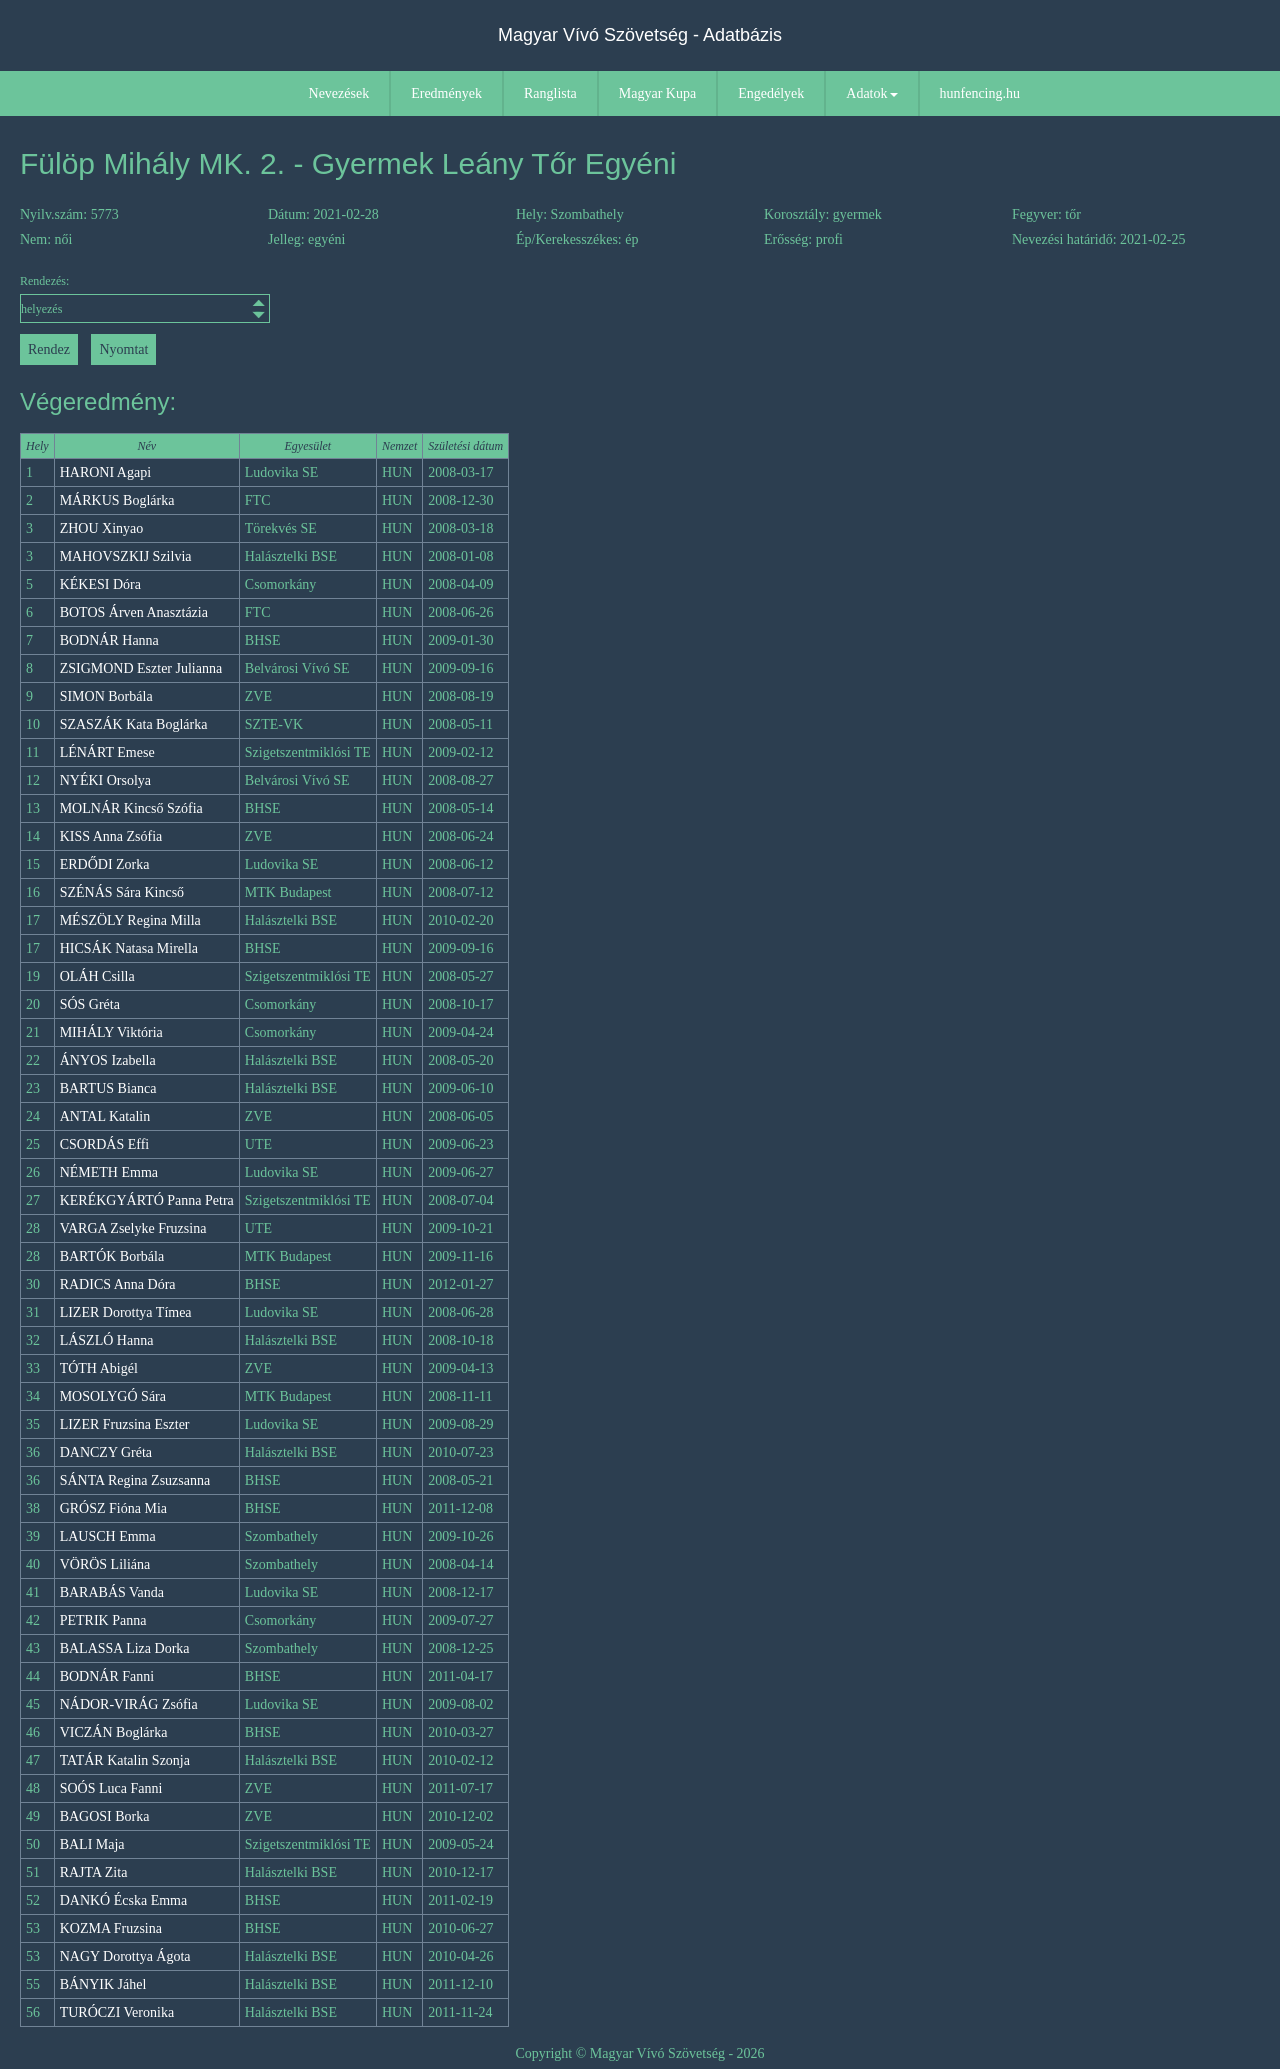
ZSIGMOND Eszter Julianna (141, 668)
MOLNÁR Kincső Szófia (131, 808)
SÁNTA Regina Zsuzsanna (135, 1480)
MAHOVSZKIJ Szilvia (126, 556)
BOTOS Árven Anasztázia (134, 612)
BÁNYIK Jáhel (103, 1984)
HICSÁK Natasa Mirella (129, 948)
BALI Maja (92, 1844)
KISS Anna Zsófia (111, 836)
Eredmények (446, 93)
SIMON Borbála (106, 696)
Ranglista (550, 93)
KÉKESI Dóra (100, 584)
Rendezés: (145, 298)
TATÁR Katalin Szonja (125, 1760)
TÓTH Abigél (99, 1368)
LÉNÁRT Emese (107, 752)
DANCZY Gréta (106, 1452)
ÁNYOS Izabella (108, 1060)
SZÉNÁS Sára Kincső (122, 892)
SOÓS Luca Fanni (111, 1788)
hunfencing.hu (980, 93)
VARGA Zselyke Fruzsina (133, 1228)
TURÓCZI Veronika (117, 2012)
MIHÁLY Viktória (111, 1032)
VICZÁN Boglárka (114, 1732)
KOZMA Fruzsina (111, 1928)
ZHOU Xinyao (102, 528)
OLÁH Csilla (97, 976)
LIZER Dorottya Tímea (126, 1312)
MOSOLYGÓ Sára (113, 1396)
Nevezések (339, 93)
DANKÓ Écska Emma (124, 1900)
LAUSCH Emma (108, 1536)
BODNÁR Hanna (109, 640)
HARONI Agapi (105, 472)
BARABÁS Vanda (112, 1592)
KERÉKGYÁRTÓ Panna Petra (147, 1200)
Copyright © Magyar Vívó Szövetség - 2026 (639, 2053)
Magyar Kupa (657, 93)
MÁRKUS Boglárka (117, 500)
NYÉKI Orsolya (105, 780)
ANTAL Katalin (105, 1116)
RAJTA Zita (94, 1872)
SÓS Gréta (90, 1004)
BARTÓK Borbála (112, 1256)
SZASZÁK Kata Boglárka (134, 724)
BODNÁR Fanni (107, 1676)
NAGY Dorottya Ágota (125, 1956)
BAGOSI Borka (105, 1816)
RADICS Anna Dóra (118, 1284)
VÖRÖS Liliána (105, 1564)
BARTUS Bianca (108, 1088)
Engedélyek (771, 93)
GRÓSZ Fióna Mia (113, 1508)
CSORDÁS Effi (105, 1144)
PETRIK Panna (103, 1620)
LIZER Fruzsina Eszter (125, 1424)
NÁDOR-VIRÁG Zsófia (129, 1704)
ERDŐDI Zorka (105, 864)
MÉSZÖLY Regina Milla (130, 920)
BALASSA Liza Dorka (125, 1648)
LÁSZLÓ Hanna (107, 1340)
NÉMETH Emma (109, 1172)
